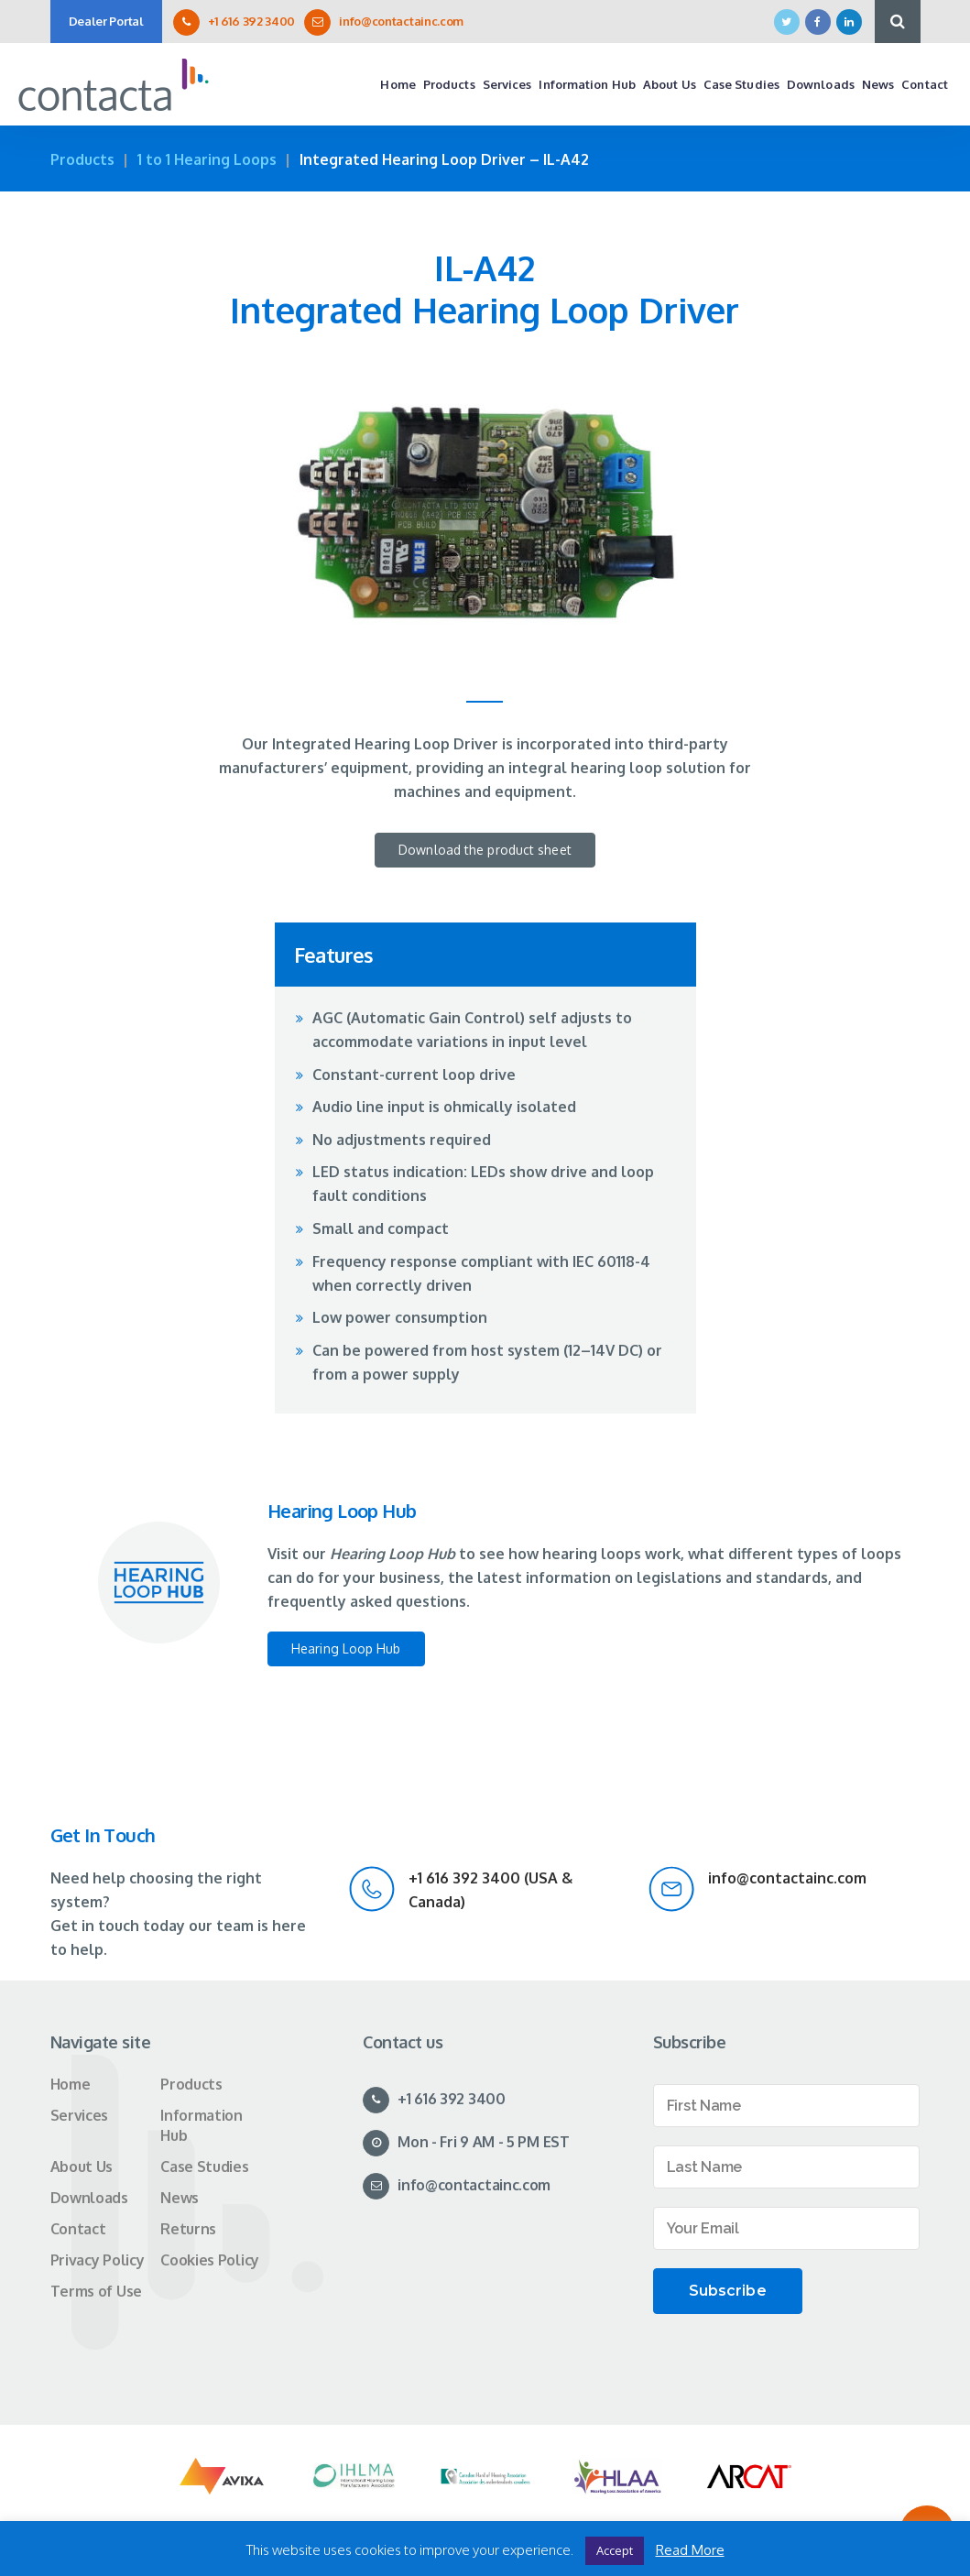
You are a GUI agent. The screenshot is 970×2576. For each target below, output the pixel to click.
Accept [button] (614, 2550)
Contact (78, 2229)
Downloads (89, 2198)
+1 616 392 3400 (252, 21)
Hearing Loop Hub (346, 1648)
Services (79, 2115)
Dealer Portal (106, 21)
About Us (82, 2166)
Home (70, 2084)
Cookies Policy (209, 2260)
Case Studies (204, 2166)
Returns (188, 2229)
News (179, 2198)
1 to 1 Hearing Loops (207, 159)
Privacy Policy (97, 2260)
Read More (690, 2550)
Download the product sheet (485, 849)
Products (82, 159)
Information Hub (201, 2125)
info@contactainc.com (401, 21)
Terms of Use (96, 2291)
